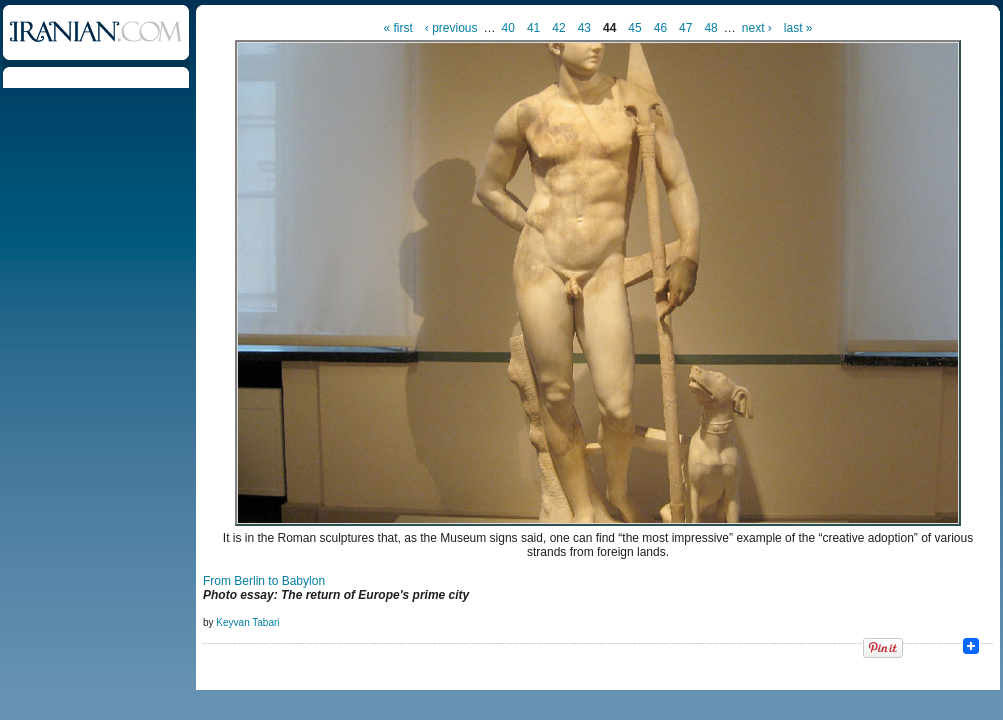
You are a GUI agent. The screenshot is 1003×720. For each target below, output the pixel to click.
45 (634, 28)
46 (660, 28)
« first (398, 28)
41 (533, 28)
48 (710, 28)
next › (757, 28)
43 (584, 28)
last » (798, 28)
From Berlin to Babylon (264, 581)
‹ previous (451, 28)
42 (558, 28)
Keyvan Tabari (247, 622)
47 (685, 28)
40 (508, 28)
